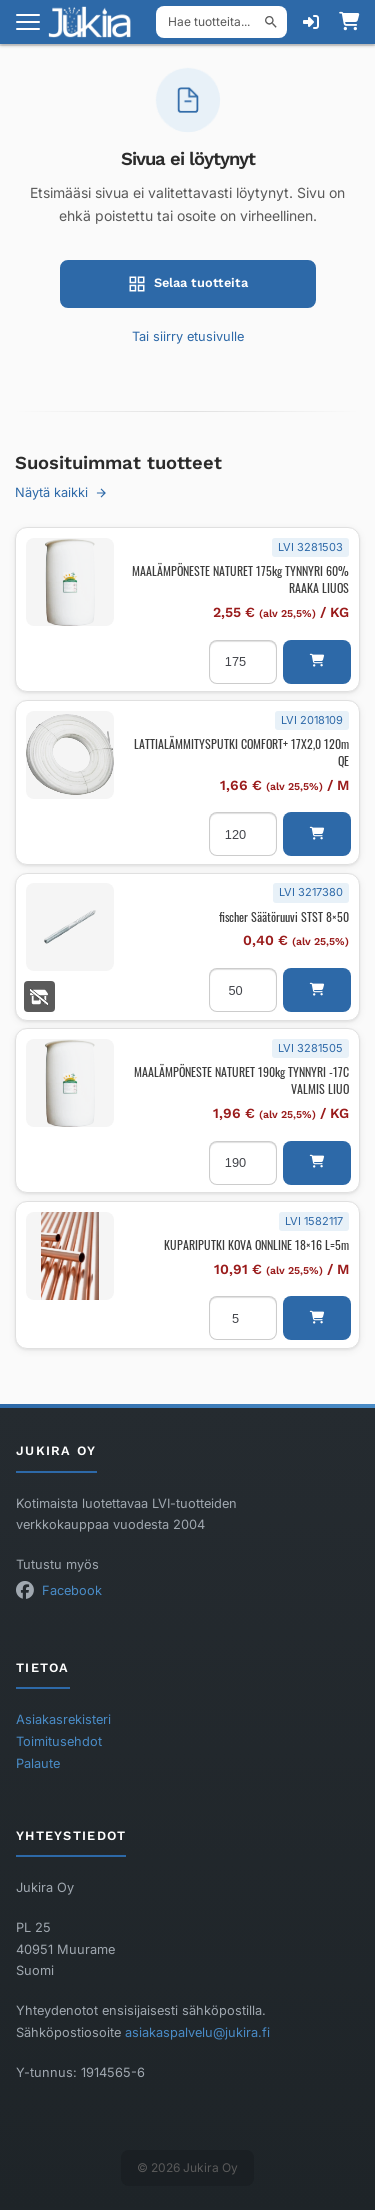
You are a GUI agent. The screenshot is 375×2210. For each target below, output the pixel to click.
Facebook (72, 1590)
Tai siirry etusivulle (188, 336)
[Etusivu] (96, 22)
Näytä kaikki (61, 492)
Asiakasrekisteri (63, 1719)
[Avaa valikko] (28, 22)
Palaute (38, 1763)
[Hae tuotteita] (221, 22)
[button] (317, 662)
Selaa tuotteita (188, 284)
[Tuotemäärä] (243, 662)
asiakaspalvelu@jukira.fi (197, 2032)
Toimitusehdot (59, 1741)
